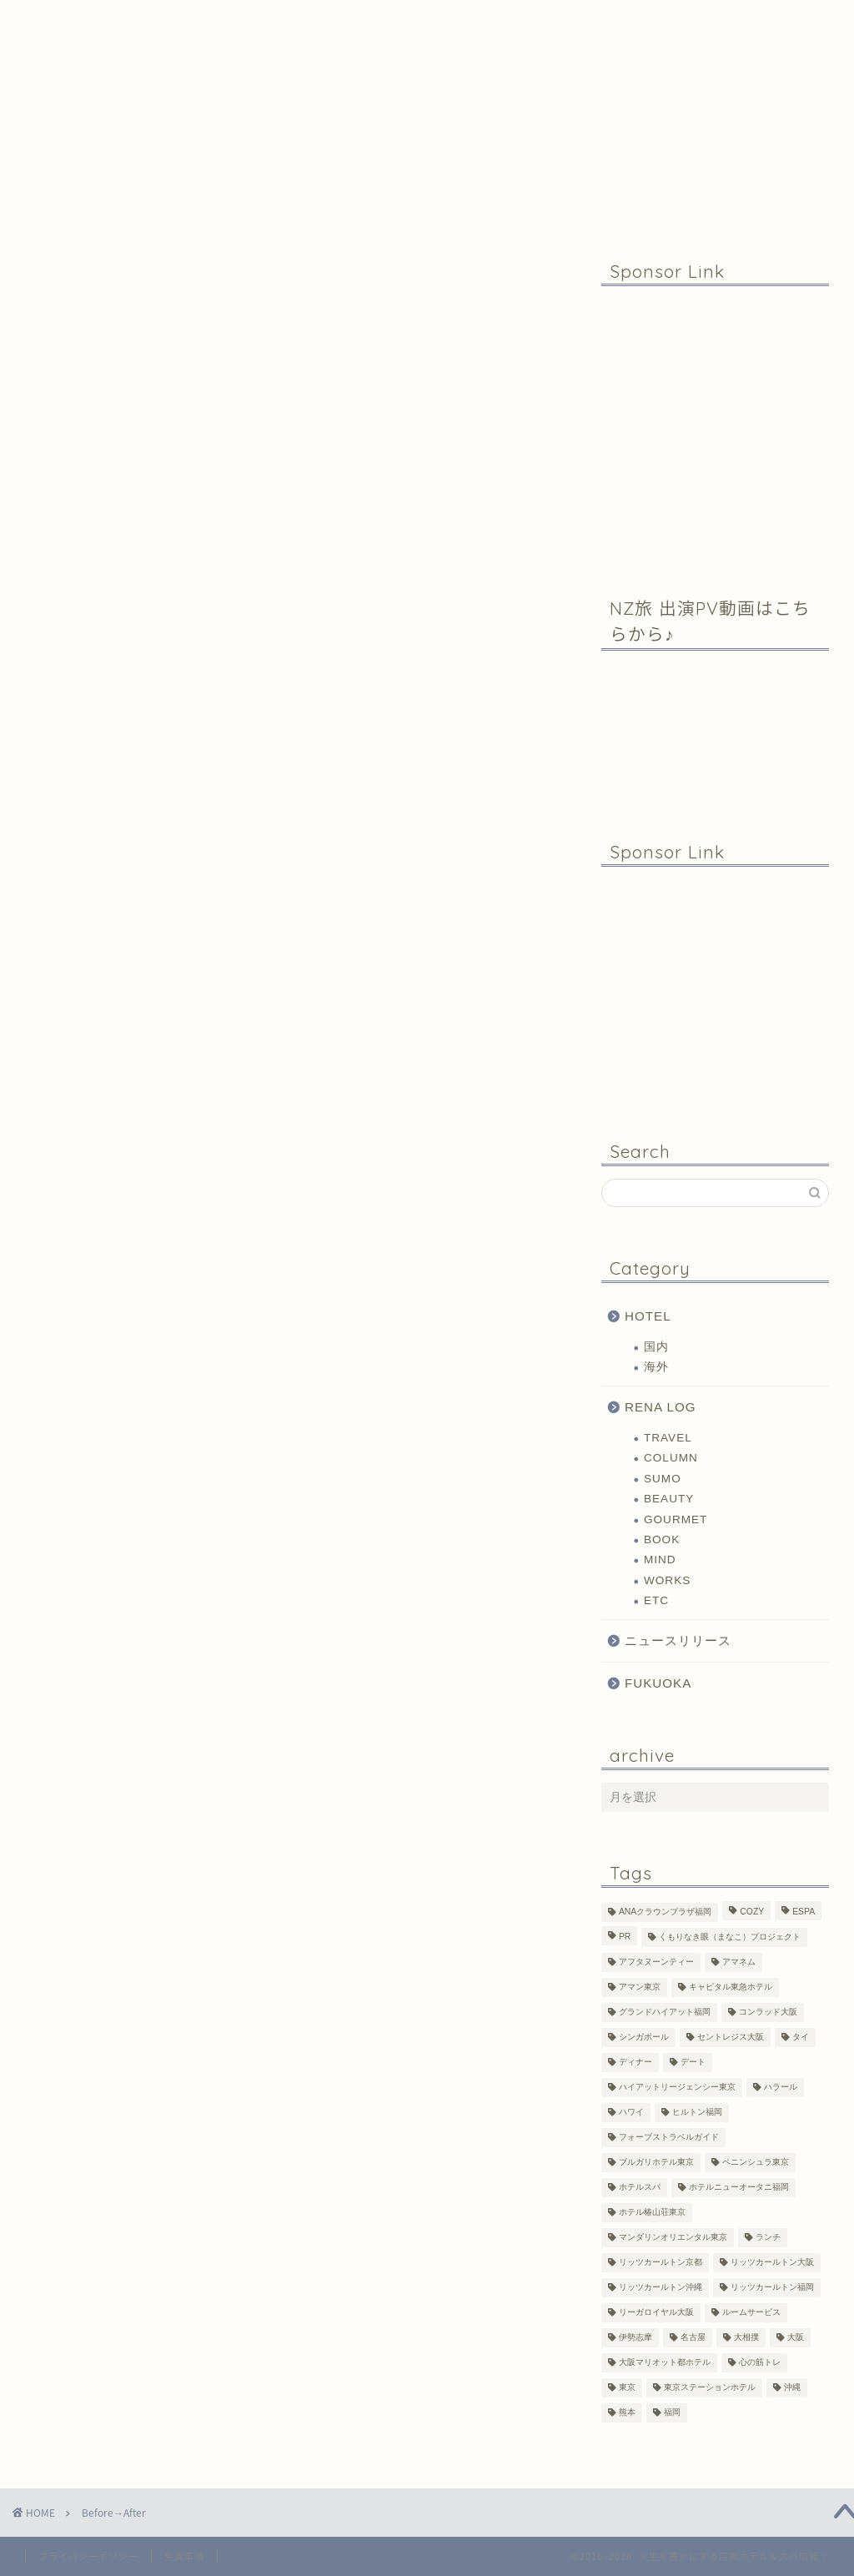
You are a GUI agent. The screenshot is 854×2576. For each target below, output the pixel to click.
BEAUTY (669, 1498)
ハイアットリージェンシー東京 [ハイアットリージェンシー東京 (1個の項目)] (677, 2087)
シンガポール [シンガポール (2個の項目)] (644, 2037)
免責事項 (184, 2556)
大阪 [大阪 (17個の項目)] (795, 2337)
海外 (656, 1367)
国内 (656, 1347)
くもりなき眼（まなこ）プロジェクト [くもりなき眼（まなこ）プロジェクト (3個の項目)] (730, 1937)
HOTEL (648, 1316)
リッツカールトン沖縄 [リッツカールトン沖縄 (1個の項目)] (660, 2287)
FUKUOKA (658, 1683)
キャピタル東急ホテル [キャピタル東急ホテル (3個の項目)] (730, 1987)
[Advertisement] (715, 428)
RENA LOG (660, 1407)
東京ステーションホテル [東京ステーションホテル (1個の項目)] (710, 2387)
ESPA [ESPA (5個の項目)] (803, 1912)
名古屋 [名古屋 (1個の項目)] (693, 2337)
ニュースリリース (678, 1640)
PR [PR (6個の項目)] (624, 1937)
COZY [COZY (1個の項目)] (752, 1912)
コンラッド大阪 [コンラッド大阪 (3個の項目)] (768, 2012)
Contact (548, 20)
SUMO (662, 1478)
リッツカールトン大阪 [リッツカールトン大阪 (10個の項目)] (772, 2262)
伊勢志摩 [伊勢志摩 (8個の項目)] (635, 2337)
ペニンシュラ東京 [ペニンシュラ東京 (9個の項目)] (755, 2162)
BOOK (662, 1539)
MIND (660, 1559)
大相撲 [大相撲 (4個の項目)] (746, 2337)
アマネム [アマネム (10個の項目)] (739, 1962)
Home (146, 20)
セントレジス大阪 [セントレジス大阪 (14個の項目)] (730, 2037)
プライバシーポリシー (88, 2556)
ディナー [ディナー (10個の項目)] (635, 2062)
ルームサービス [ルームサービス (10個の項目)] (751, 2312)
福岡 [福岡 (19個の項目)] (672, 2413)
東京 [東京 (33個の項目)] (627, 2387)
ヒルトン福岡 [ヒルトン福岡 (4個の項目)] (697, 2112)
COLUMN (671, 1458)
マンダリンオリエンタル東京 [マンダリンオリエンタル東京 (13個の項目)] (673, 2237)
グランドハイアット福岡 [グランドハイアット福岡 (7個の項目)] (665, 2012)
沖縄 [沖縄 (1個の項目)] (792, 2387)
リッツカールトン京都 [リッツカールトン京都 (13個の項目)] (660, 2262)
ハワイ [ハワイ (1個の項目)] (631, 2112)
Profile (353, 20)
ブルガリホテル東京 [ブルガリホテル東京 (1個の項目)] (656, 2162)
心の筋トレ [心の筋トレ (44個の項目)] (760, 2362)
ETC (656, 1600)
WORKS (667, 1580)
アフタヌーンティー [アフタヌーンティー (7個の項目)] (656, 1962)
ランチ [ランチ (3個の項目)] (768, 2237)
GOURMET (675, 1519)
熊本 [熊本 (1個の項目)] (627, 2413)
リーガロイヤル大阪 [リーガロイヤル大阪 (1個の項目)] (656, 2312)
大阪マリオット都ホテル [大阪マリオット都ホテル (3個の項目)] (665, 2362)
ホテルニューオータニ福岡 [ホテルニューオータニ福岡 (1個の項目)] (739, 2187)
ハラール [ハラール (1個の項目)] (780, 2087)
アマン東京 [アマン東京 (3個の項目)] (640, 1987)
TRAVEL (668, 1437)
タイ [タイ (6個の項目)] (800, 2037)
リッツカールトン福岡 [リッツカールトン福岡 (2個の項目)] (772, 2287)
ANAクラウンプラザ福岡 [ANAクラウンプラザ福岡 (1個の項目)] (665, 1912)
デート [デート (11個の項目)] (693, 2062)
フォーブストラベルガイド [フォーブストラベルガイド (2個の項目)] (669, 2137)
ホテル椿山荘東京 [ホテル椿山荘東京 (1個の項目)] (652, 2212)
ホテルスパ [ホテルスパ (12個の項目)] (640, 2187)
